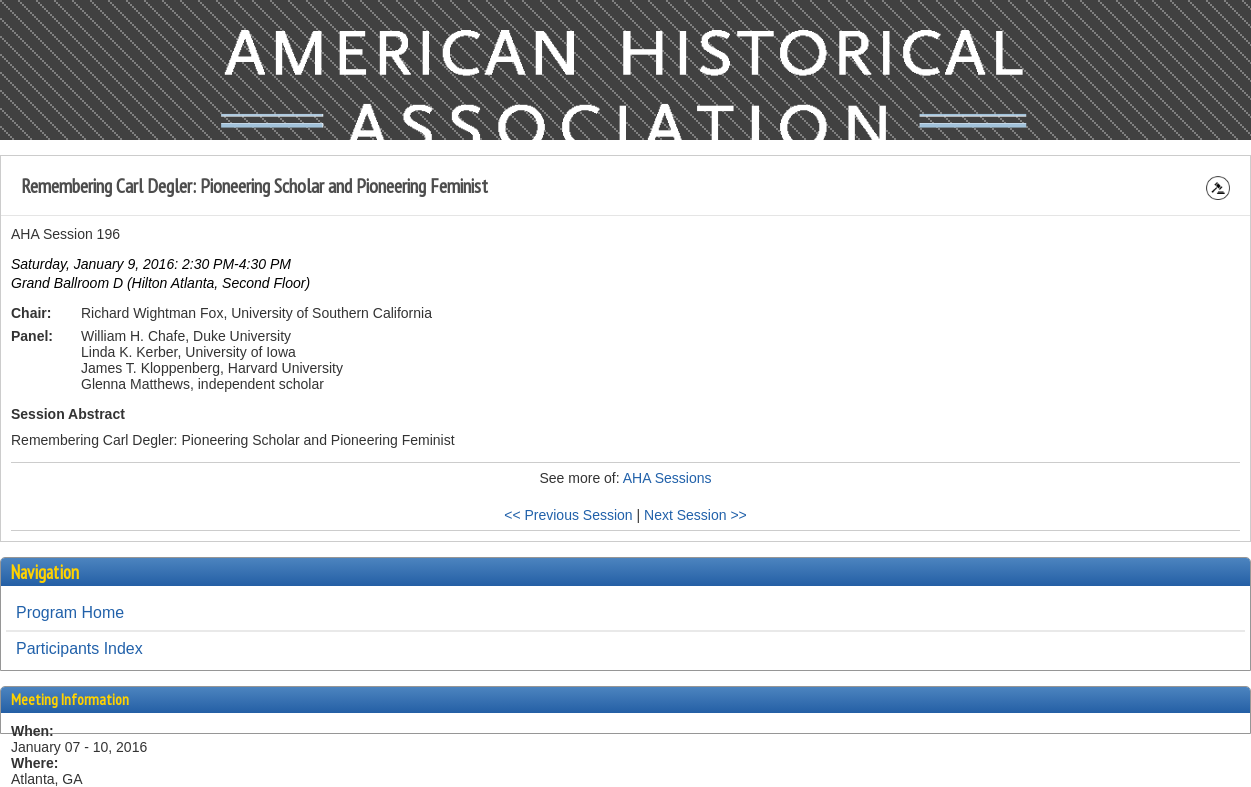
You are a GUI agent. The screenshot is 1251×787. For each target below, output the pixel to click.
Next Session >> (695, 515)
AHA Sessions (667, 478)
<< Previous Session (568, 515)
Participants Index (79, 648)
